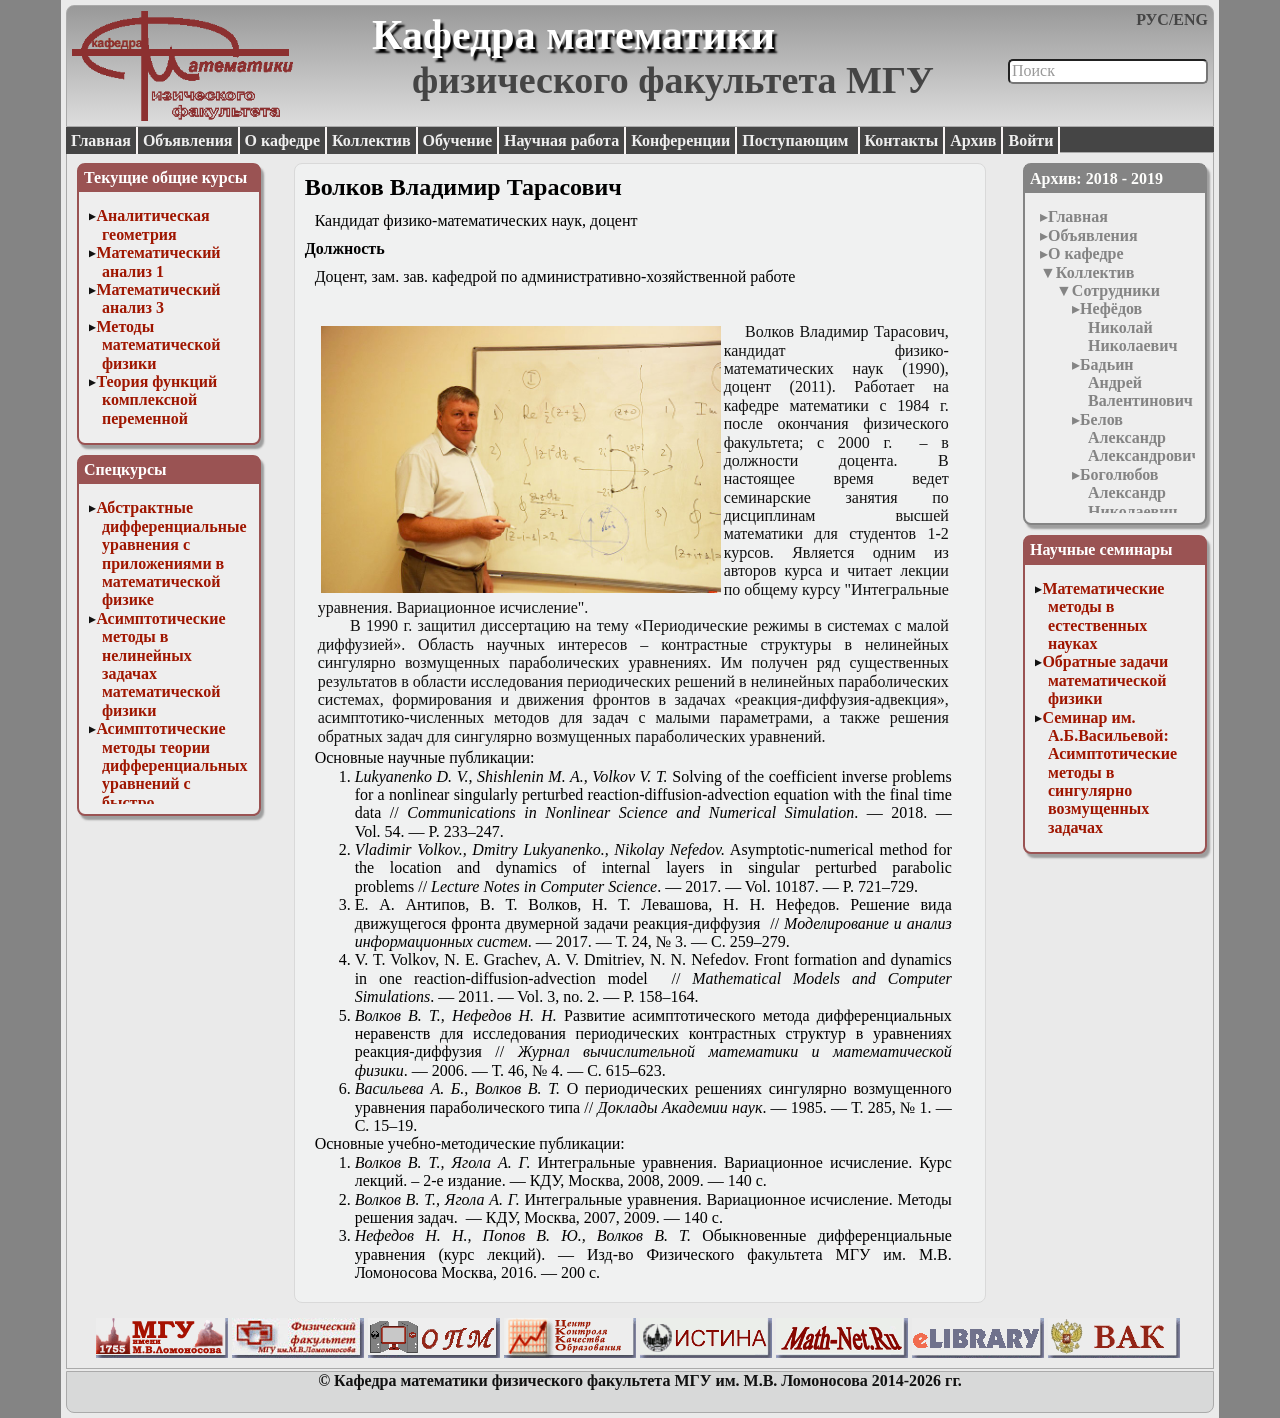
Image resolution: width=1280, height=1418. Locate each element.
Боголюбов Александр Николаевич (1128, 493)
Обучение (458, 140)
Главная (101, 140)
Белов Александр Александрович (1140, 438)
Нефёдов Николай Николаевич (1128, 327)
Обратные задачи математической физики (1105, 680)
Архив (973, 140)
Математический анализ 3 (158, 298)
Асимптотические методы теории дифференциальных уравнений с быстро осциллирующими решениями (171, 783)
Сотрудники (1116, 290)
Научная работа (561, 140)
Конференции (680, 140)
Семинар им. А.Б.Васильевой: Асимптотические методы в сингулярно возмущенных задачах (1109, 772)
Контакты (902, 140)
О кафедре (282, 140)
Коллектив (371, 140)
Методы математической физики (158, 345)
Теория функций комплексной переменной (156, 400)
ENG (1190, 19)
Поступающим (797, 140)
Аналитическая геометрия (152, 224)
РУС (1152, 19)
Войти (1030, 140)
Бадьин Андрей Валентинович (1136, 383)
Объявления (188, 140)
